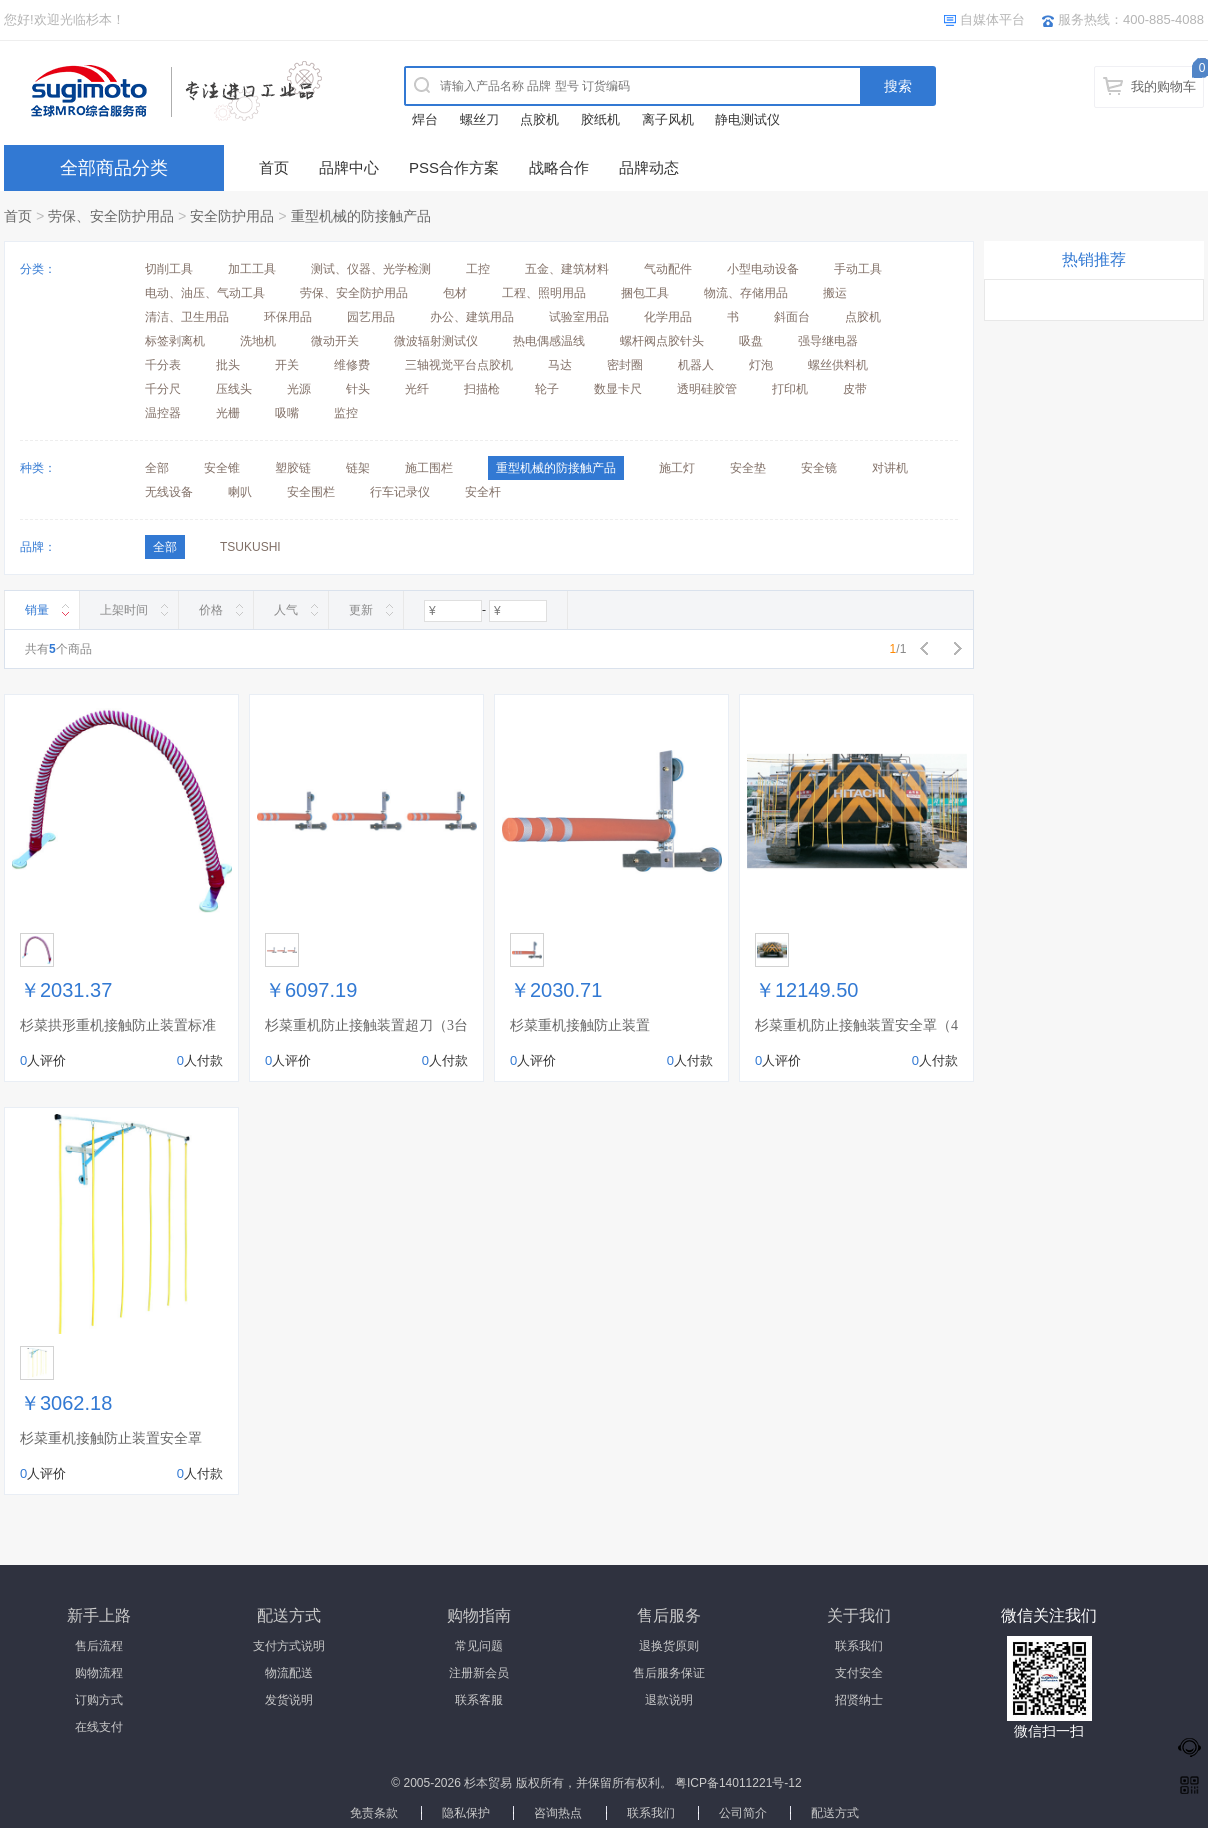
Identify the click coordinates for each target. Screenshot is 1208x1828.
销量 (37, 610)
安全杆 (483, 492)
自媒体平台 (992, 19)
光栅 (228, 413)
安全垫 (748, 468)
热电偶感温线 (549, 341)
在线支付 (99, 1727)
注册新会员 (479, 1673)
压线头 (234, 389)
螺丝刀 (479, 119)
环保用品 (288, 317)
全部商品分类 (114, 168)
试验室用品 (579, 317)
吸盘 (751, 341)
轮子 (547, 389)
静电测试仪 (747, 119)
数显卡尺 (618, 389)
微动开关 (335, 341)
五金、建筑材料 (567, 269)
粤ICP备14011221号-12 (738, 1783)
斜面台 (792, 317)
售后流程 (99, 1646)
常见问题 (479, 1646)
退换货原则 (669, 1646)
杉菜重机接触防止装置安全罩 (111, 1438)
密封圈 (625, 365)
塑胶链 (293, 468)
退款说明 (669, 1700)
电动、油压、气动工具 (205, 293)
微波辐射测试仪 (436, 341)
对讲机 (890, 468)
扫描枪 (482, 389)
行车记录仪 (400, 492)
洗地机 (258, 341)
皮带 (855, 389)
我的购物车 (1163, 86)
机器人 (696, 365)
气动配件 (668, 269)
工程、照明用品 (544, 293)
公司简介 (743, 1813)
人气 (286, 610)
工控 (478, 269)
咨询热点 (558, 1813)
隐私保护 (466, 1813)
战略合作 (559, 167)
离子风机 (668, 119)
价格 (211, 610)
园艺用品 (371, 317)
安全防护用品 (232, 216)
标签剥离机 (175, 341)
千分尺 (163, 389)
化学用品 (668, 317)
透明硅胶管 (707, 389)
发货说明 (289, 1700)
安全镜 (819, 468)
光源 (299, 389)
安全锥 (222, 468)
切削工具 (169, 269)
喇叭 (240, 492)
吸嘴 (287, 413)
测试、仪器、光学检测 (371, 269)
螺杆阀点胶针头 (662, 341)
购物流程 (99, 1673)
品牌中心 (349, 167)
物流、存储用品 (746, 293)
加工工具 (252, 269)
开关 (287, 365)
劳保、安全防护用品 (111, 216)
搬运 (835, 293)
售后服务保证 (669, 1673)
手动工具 (858, 269)
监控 (346, 413)
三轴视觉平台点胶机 (459, 365)
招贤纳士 (859, 1700)
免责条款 (374, 1813)
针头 (358, 389)
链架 (358, 468)
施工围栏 (429, 468)
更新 (361, 610)
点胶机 (539, 119)
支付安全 (859, 1673)
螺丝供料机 (838, 365)
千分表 (163, 365)
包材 (455, 293)
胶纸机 (600, 119)
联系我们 (859, 1646)
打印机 (790, 389)
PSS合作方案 (454, 167)
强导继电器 (828, 341)
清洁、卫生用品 (187, 317)
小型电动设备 (763, 269)
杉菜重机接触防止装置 (580, 1025)
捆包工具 (645, 293)
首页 (274, 167)
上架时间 (124, 610)
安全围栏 (311, 492)
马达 (560, 365)
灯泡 (761, 365)
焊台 (425, 119)
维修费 (352, 365)
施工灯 (677, 468)
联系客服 (479, 1700)
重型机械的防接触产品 (361, 216)
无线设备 (169, 492)
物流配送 (289, 1673)
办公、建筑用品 (472, 317)
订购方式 (99, 1700)
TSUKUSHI (250, 547)
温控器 (163, 413)
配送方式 (835, 1813)
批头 (228, 365)
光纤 (417, 389)
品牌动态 (649, 167)
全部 (157, 468)
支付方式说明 (289, 1646)
